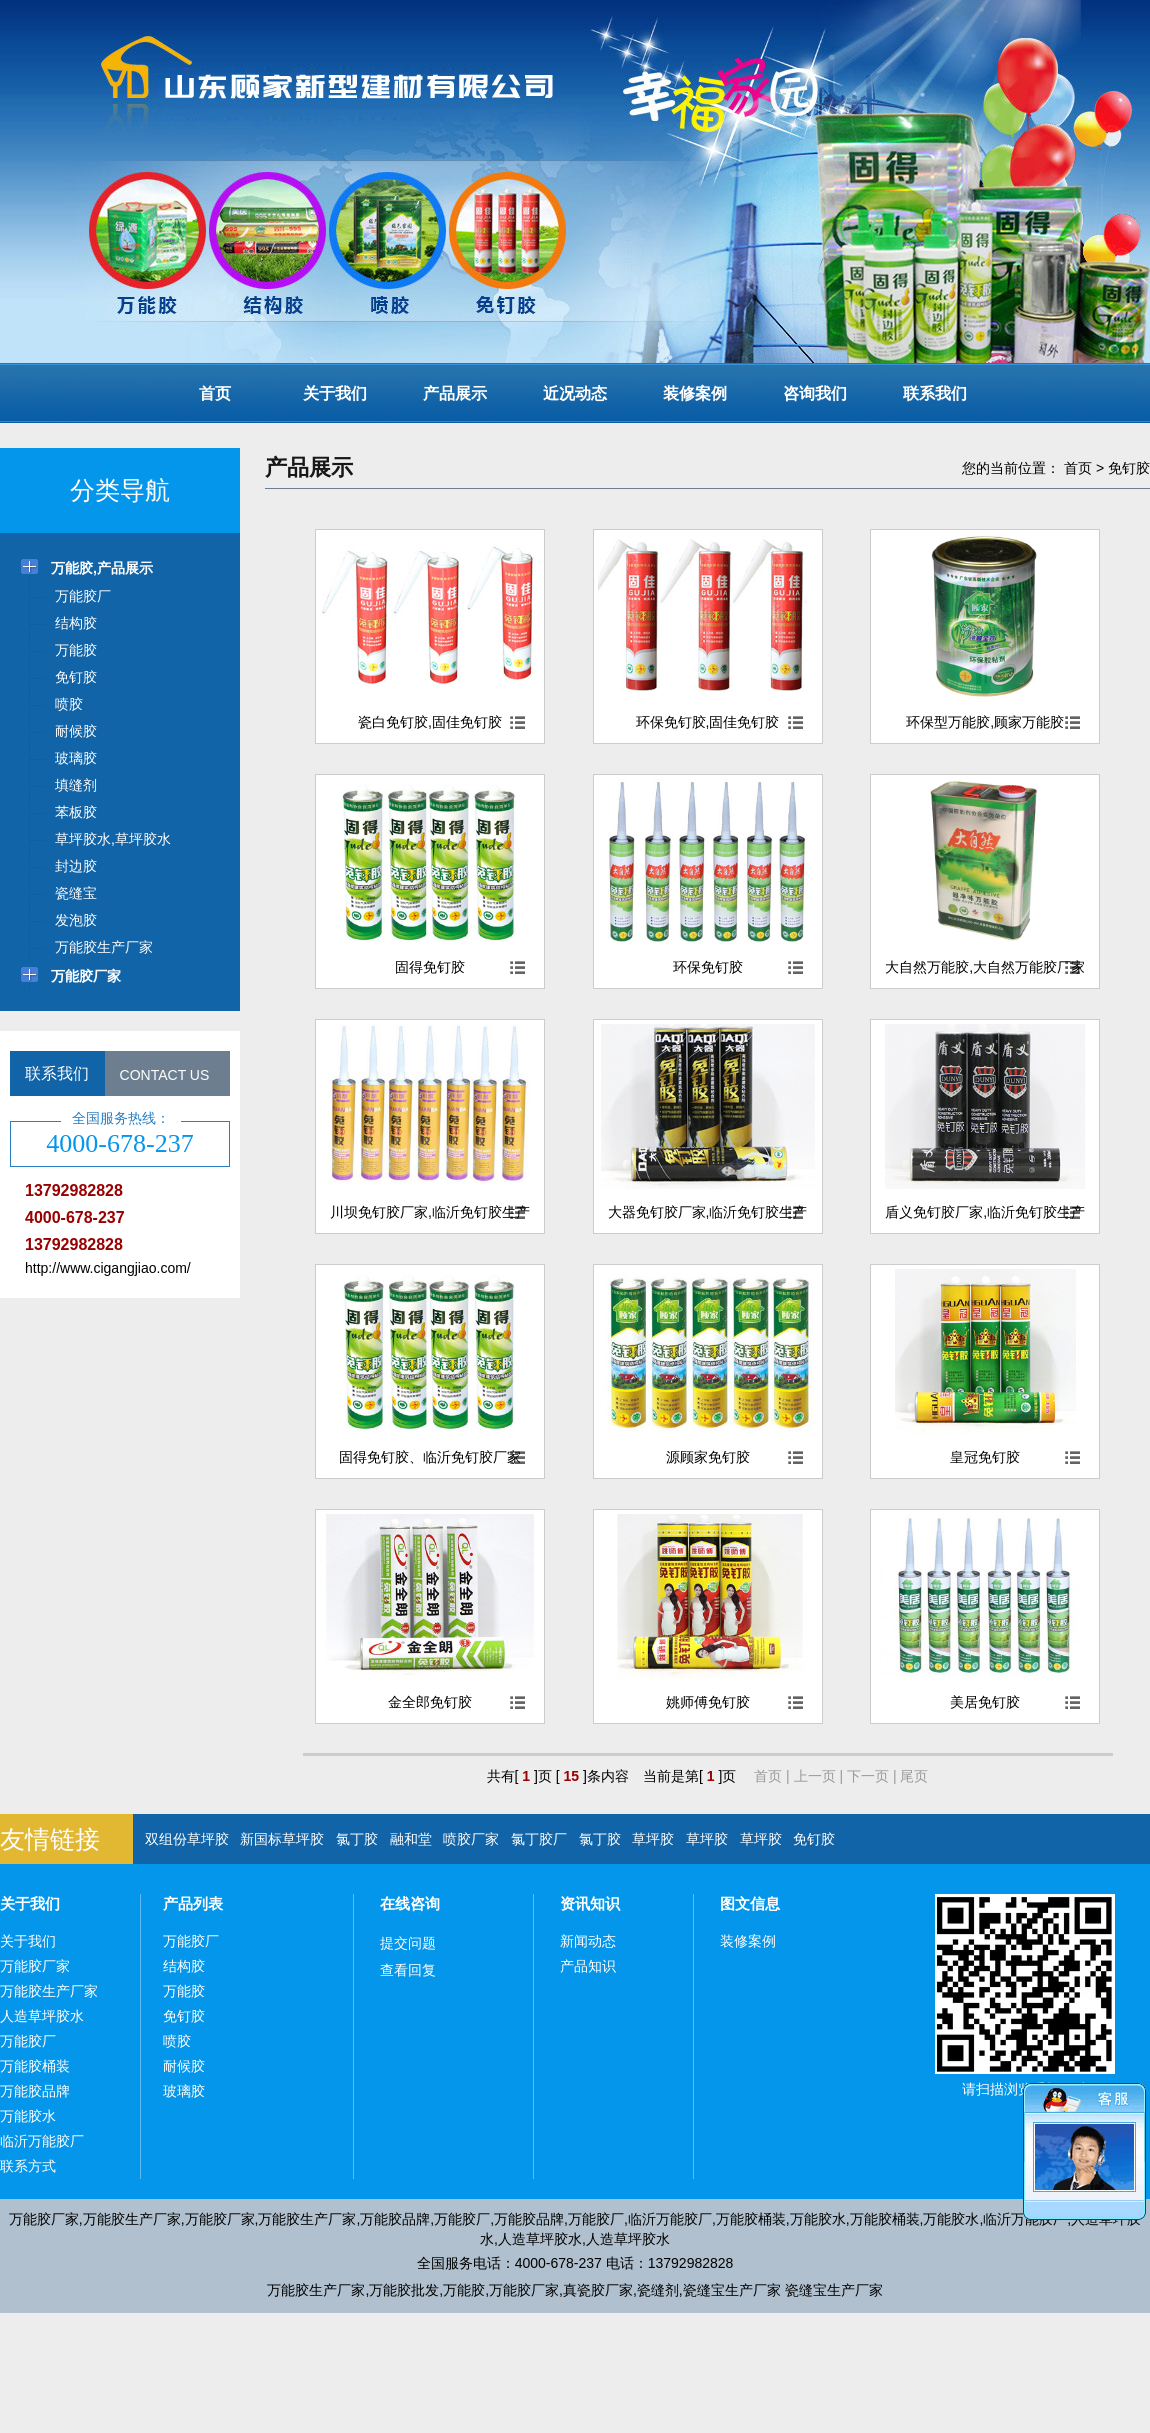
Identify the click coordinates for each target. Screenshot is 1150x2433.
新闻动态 (588, 1941)
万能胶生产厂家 (49, 1991)
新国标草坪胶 (282, 1839)
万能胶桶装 (35, 2066)
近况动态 (575, 393)
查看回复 (408, 1970)
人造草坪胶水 (42, 2016)
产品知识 (588, 1966)
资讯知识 (590, 1903)
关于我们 (335, 393)
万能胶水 (28, 2116)
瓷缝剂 (658, 2290)
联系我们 (935, 393)
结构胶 (184, 1966)
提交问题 (408, 1943)
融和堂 (411, 1839)
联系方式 (28, 2166)
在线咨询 (410, 1903)
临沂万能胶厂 (42, 2141)
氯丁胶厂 (539, 1839)
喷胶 (177, 2041)
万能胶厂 (28, 2041)
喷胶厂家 (471, 1839)
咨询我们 (815, 393)
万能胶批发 (404, 2290)
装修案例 (695, 393)
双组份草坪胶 (187, 1839)
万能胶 (184, 1991)
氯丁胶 (357, 1839)
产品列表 (193, 1903)
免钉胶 (1129, 468)
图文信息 (750, 1903)
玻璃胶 (184, 2091)
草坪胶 (653, 1839)
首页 (215, 393)
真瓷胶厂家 (598, 2290)
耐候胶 (184, 2066)
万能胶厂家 (35, 1966)
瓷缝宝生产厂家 (732, 2290)
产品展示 (455, 393)
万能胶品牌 (35, 2091)
